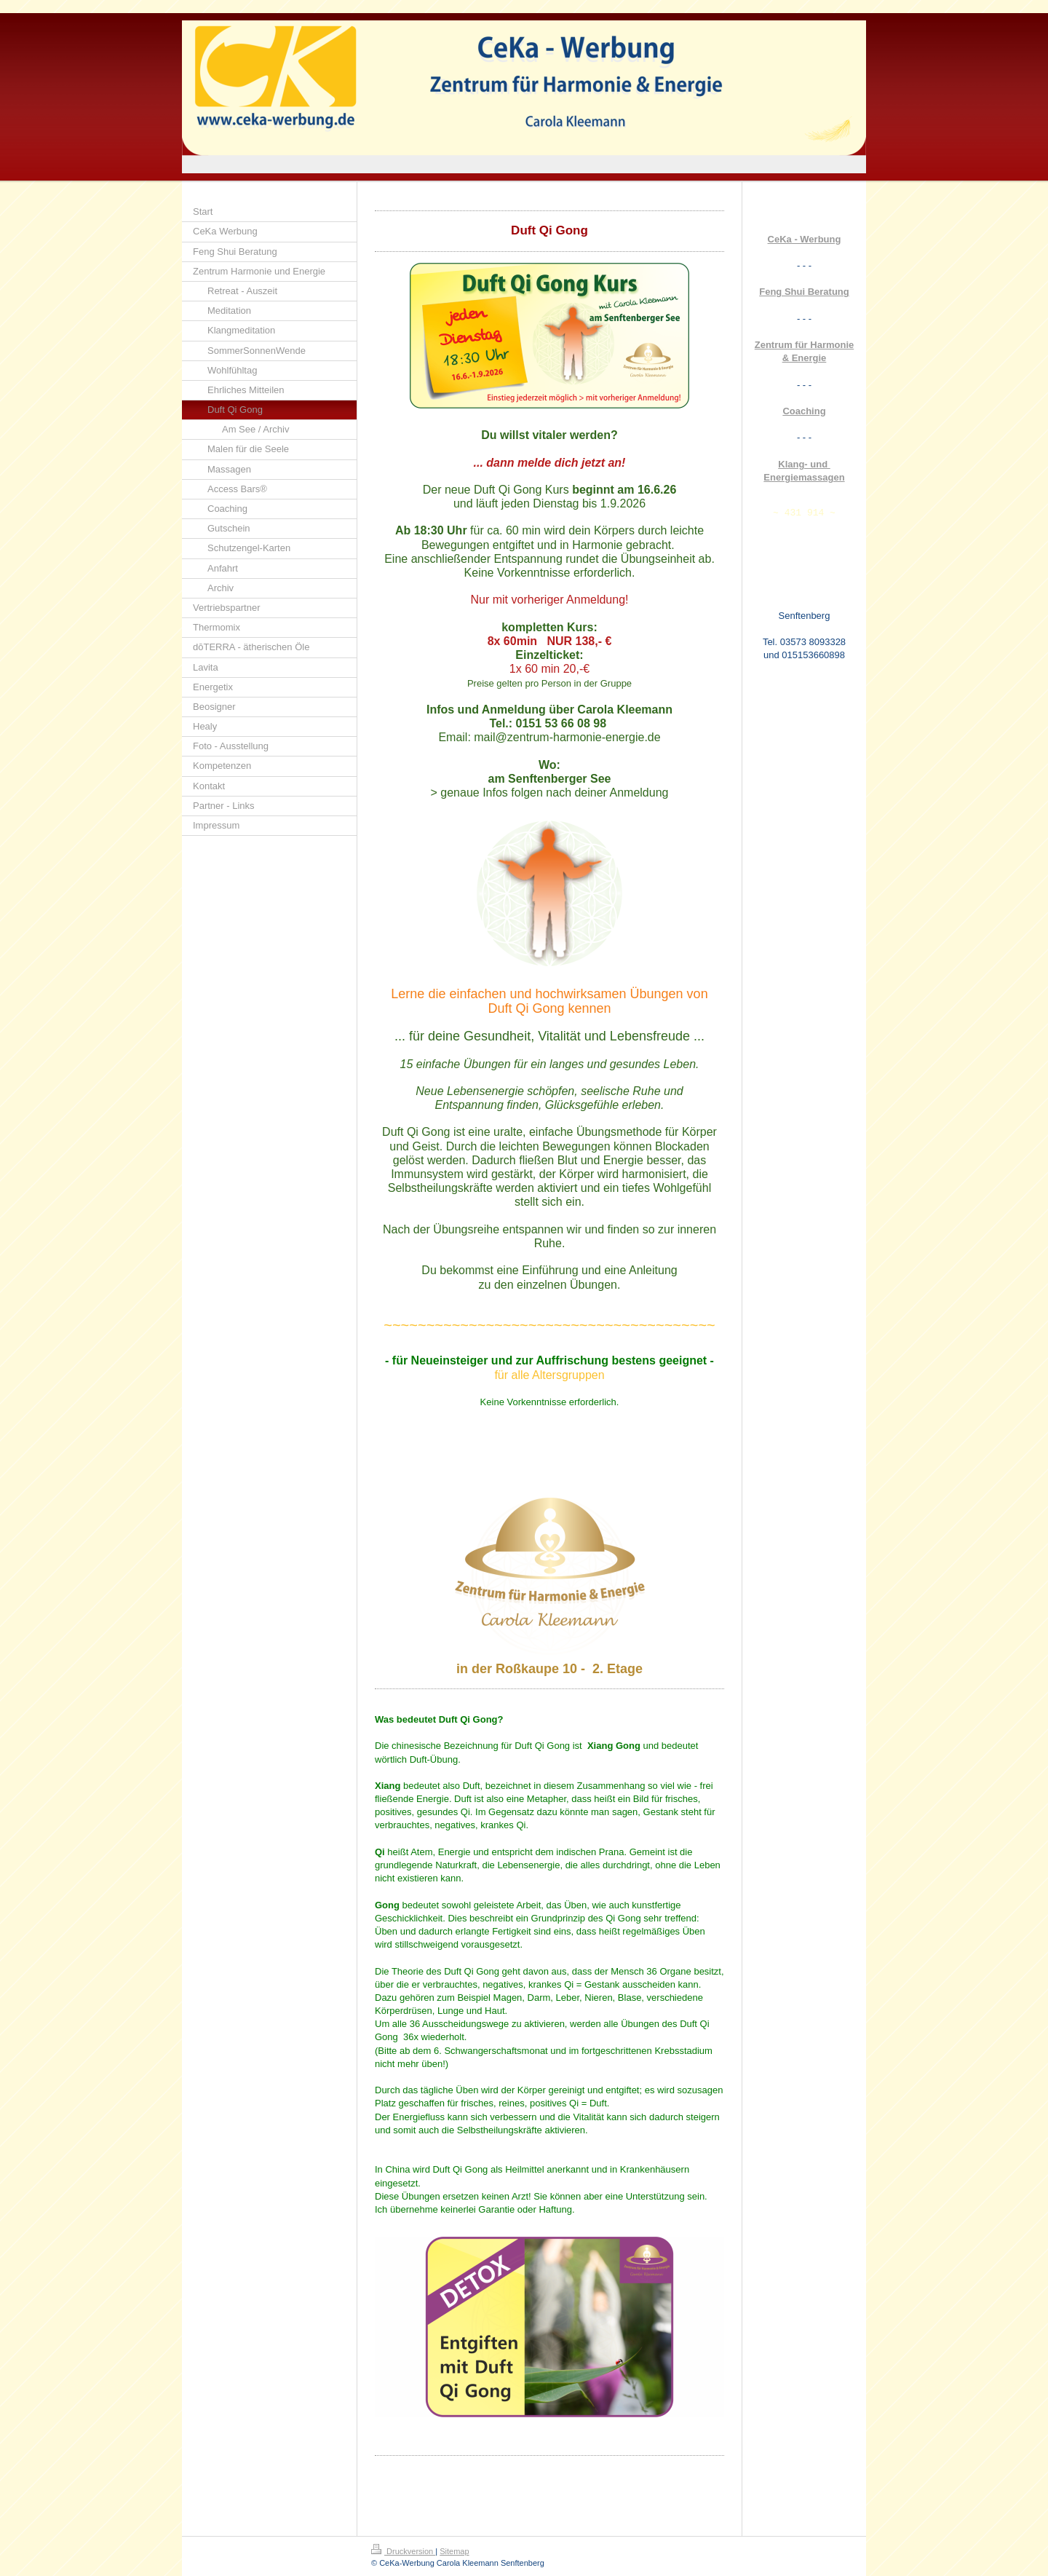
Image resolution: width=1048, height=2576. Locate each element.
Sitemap (454, 2551)
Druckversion (403, 2551)
